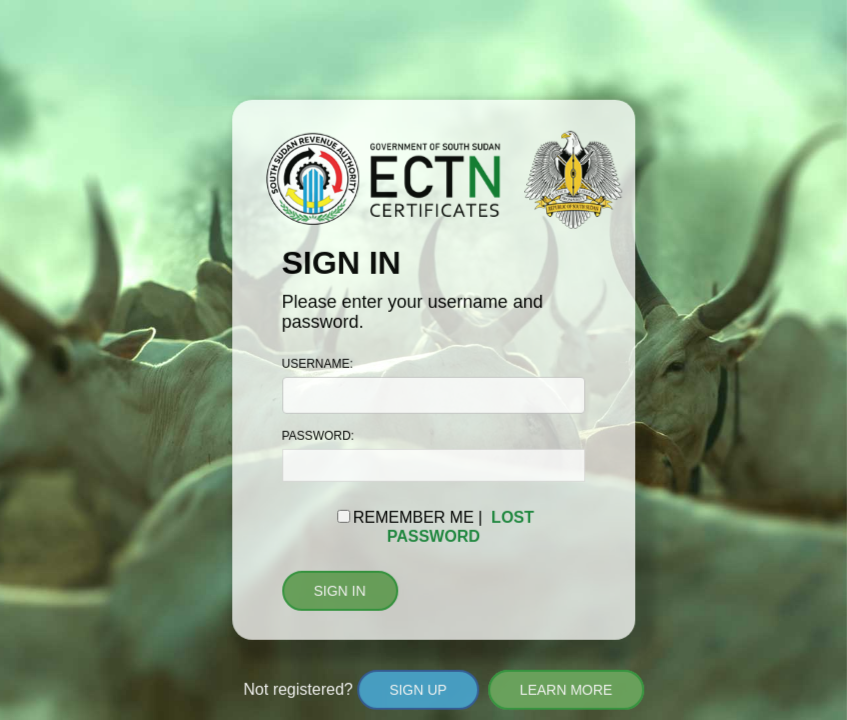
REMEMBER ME (413, 517)
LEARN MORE (565, 690)
